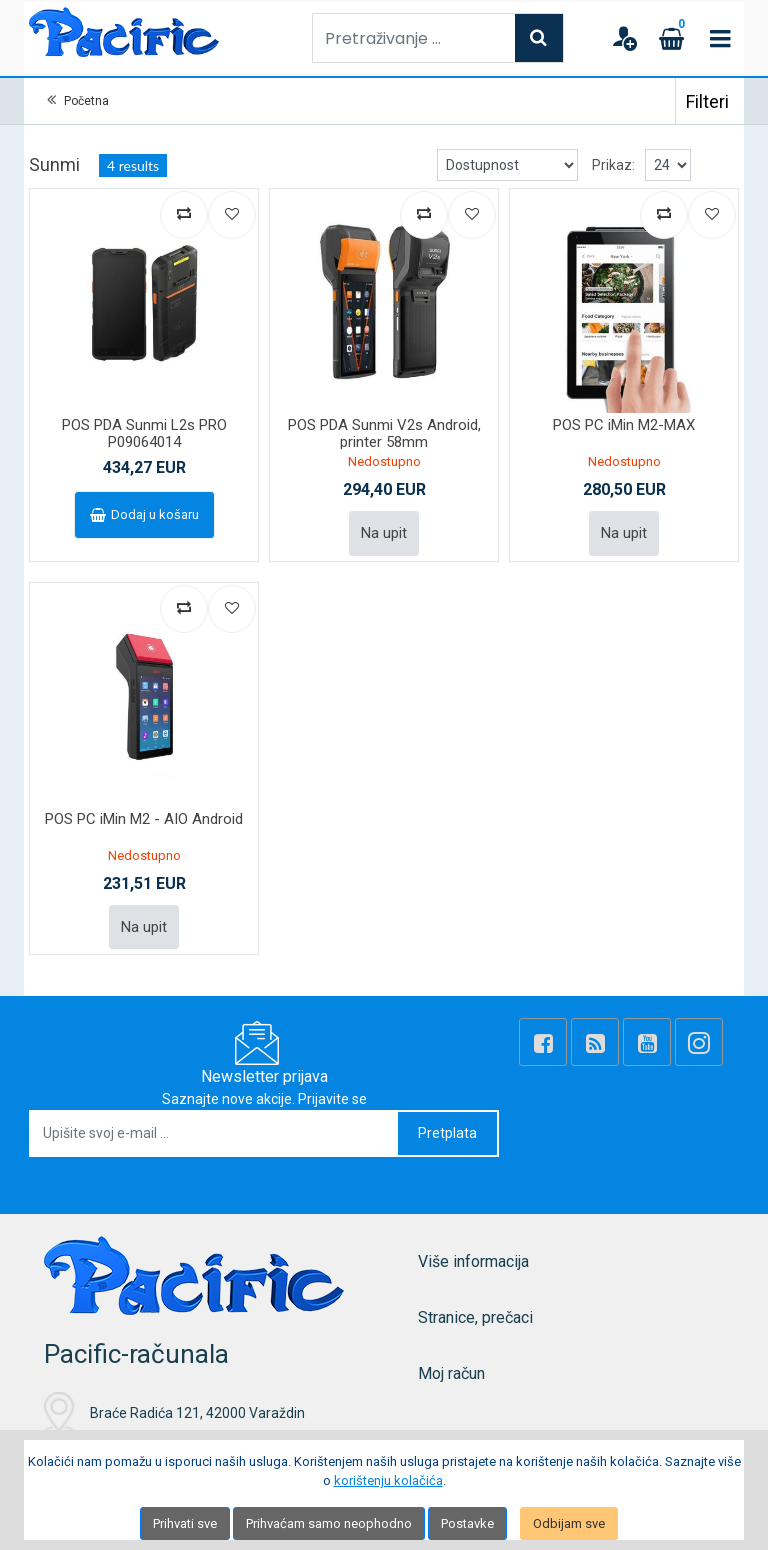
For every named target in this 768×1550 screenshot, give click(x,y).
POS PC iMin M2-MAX (624, 425)
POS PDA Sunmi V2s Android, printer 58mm (384, 433)
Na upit (384, 533)
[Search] (539, 38)
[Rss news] (595, 1042)
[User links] (624, 38)
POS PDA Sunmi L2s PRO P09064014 (144, 433)
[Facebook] (543, 1042)
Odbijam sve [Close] (569, 1523)
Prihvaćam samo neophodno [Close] (329, 1523)
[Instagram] (699, 1042)
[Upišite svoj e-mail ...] (214, 1133)
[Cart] (672, 38)
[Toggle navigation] (720, 38)
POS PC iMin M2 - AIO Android (144, 819)
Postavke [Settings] (467, 1523)
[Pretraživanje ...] (414, 38)
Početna (86, 101)
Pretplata (447, 1133)
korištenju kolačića (388, 1480)
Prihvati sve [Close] (185, 1523)
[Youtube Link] (647, 1042)
